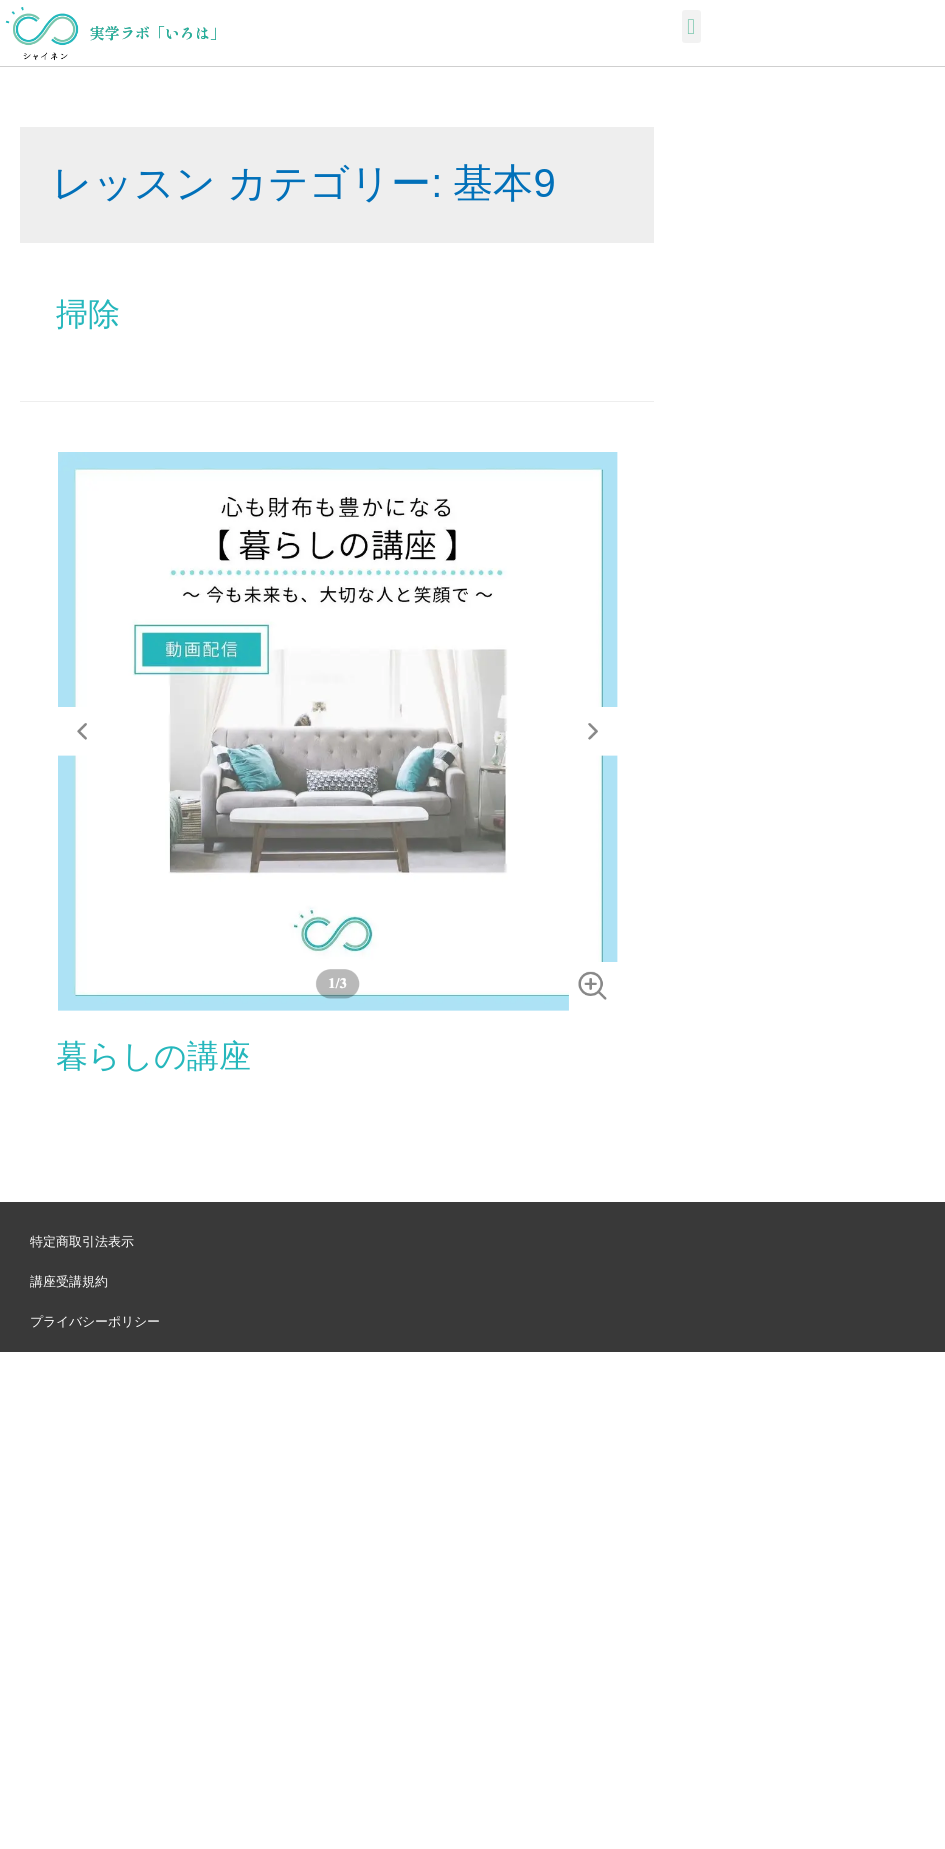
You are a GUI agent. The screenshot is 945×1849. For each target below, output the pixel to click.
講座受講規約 (69, 1281)
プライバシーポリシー (95, 1321)
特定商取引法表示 (82, 1241)
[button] (691, 26)
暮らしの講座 (153, 1056)
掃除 (88, 314)
